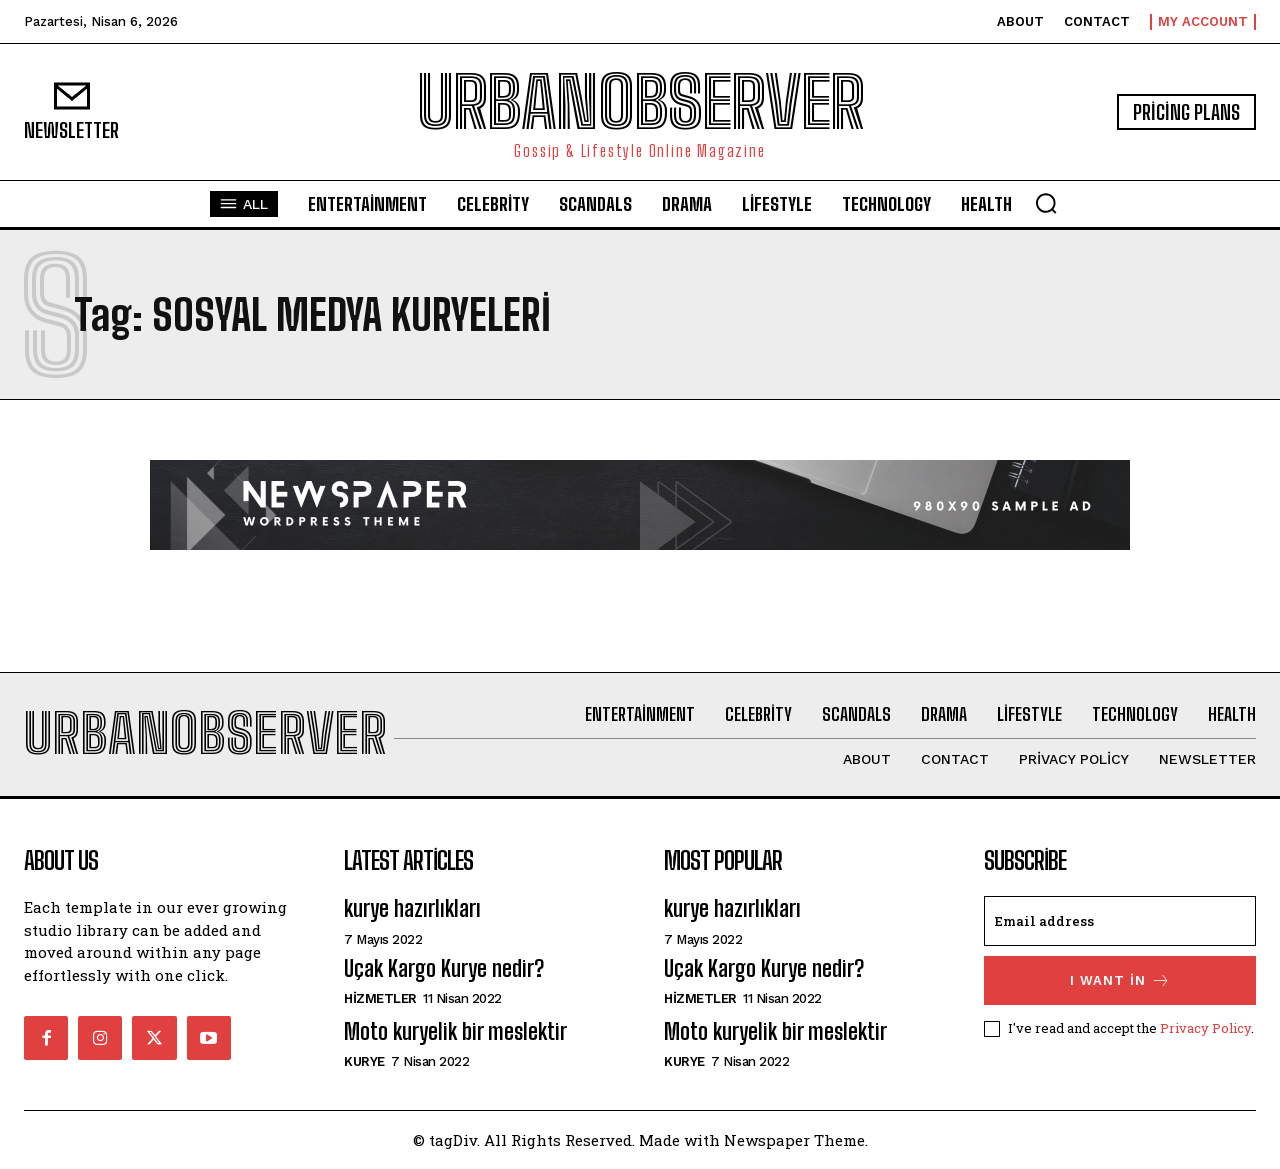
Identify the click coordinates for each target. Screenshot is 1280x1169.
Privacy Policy (1205, 1028)
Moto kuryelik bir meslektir (455, 1031)
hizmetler (380, 998)
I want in (1120, 980)
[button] (1046, 203)
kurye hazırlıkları (412, 908)
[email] (1120, 921)
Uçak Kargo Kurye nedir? (444, 968)
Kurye (364, 1061)
